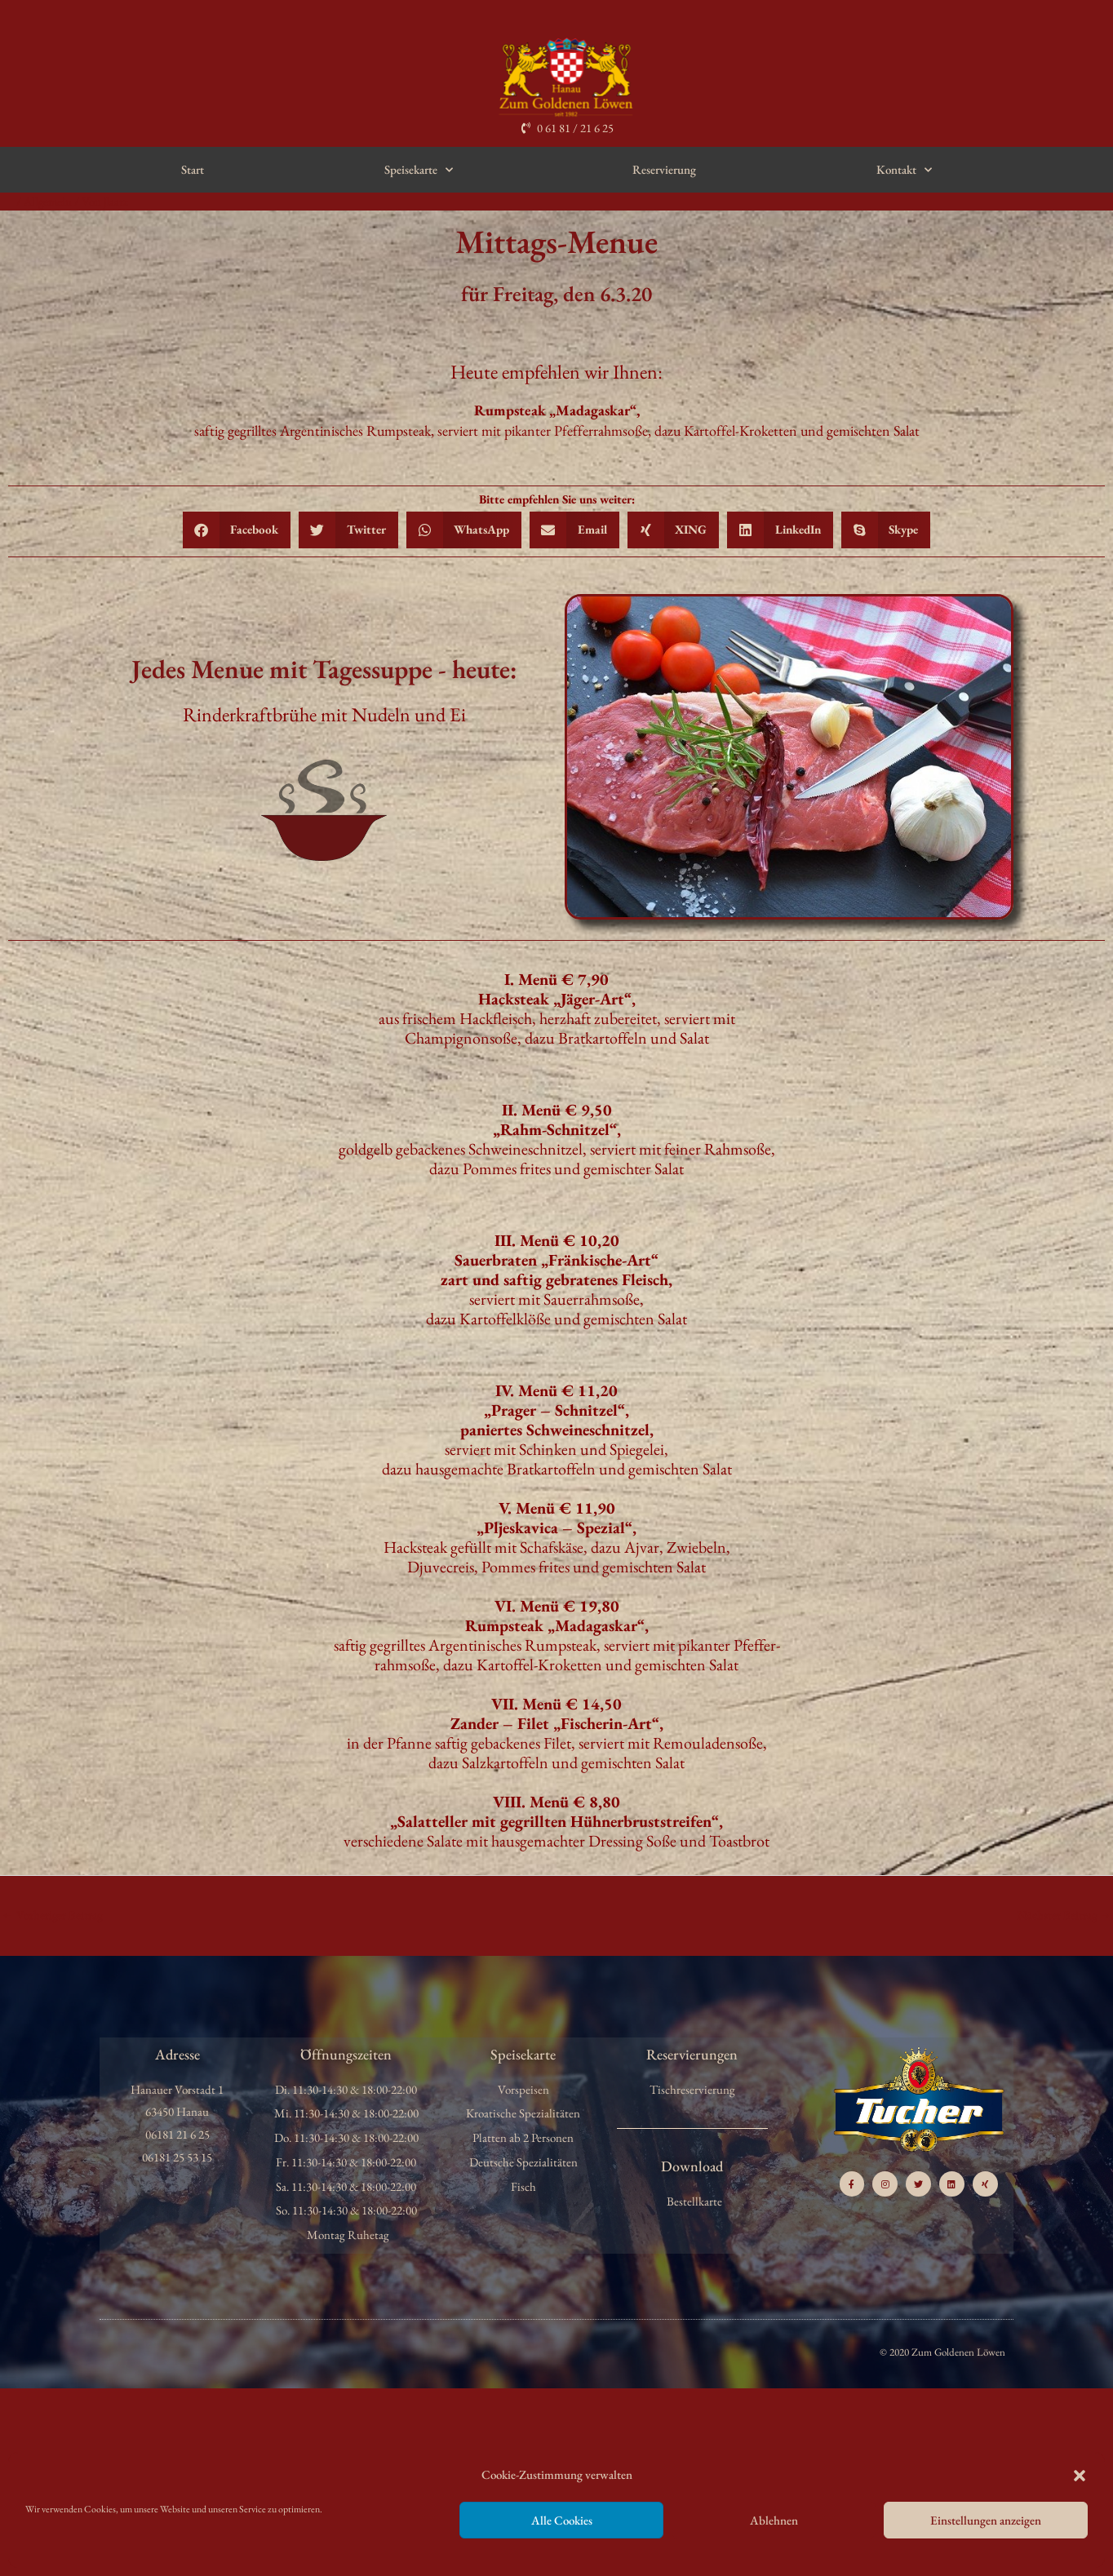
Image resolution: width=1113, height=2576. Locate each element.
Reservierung (664, 169)
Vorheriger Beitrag (53, 1914)
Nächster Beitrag (1064, 1914)
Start (192, 169)
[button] (1079, 2475)
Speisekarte (418, 170)
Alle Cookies (561, 2520)
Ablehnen (774, 2520)
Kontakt (904, 170)
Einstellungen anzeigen (985, 2520)
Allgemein (48, 201)
